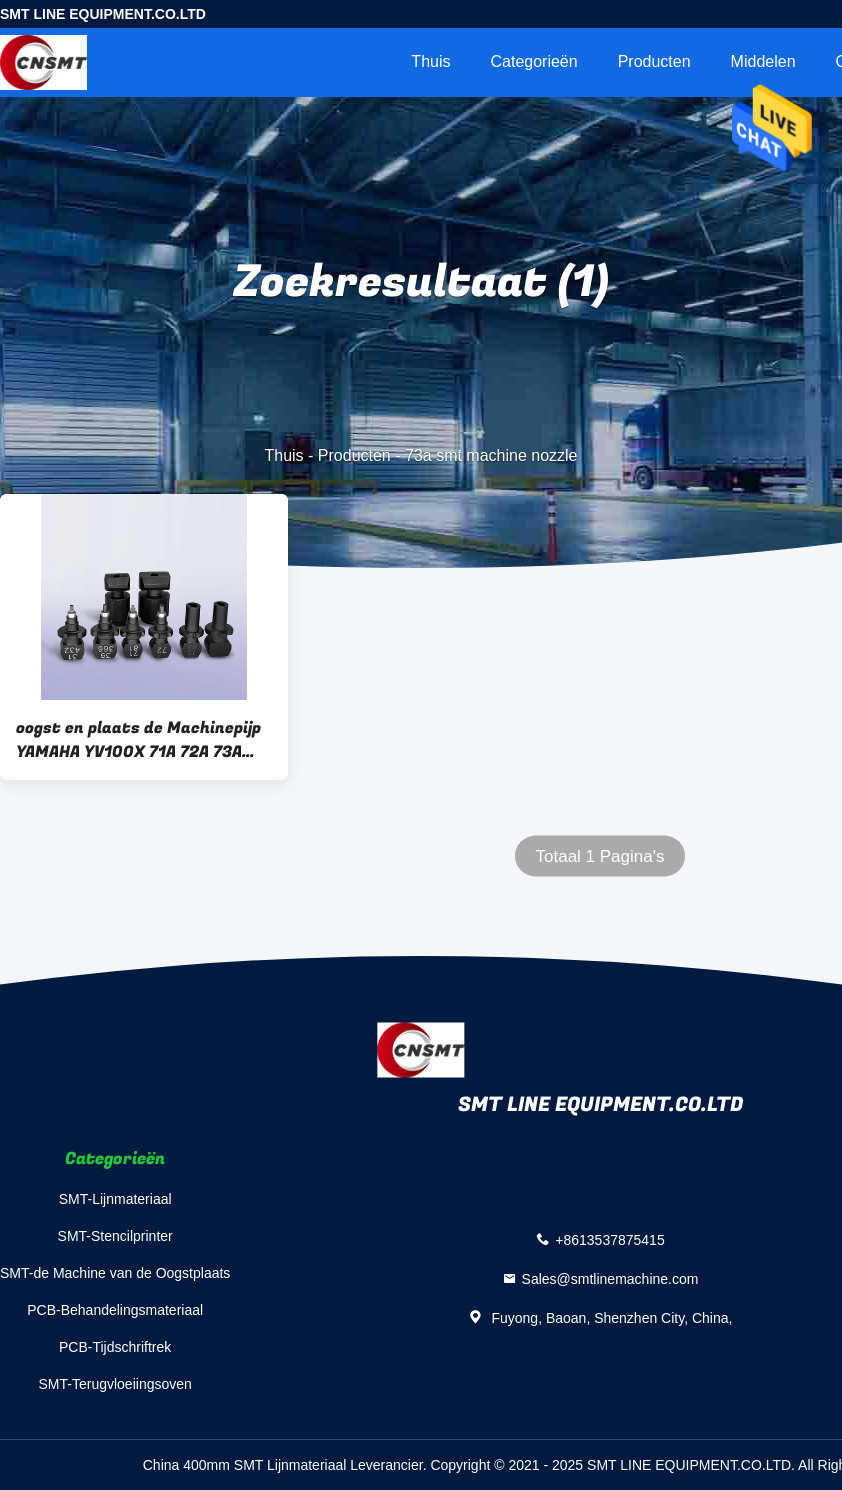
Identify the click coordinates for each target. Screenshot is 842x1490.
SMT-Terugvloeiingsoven (115, 1384)
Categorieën (533, 61)
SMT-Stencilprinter (115, 1236)
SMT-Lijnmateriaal (115, 1199)
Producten (654, 61)
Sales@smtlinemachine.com (610, 1278)
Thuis (430, 61)
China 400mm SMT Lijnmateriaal (245, 1465)
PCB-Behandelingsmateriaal (115, 1310)
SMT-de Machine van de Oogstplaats (115, 1273)
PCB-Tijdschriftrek (115, 1347)
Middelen (763, 61)
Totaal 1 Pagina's (600, 856)
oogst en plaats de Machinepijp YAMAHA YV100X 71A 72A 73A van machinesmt (138, 740)
